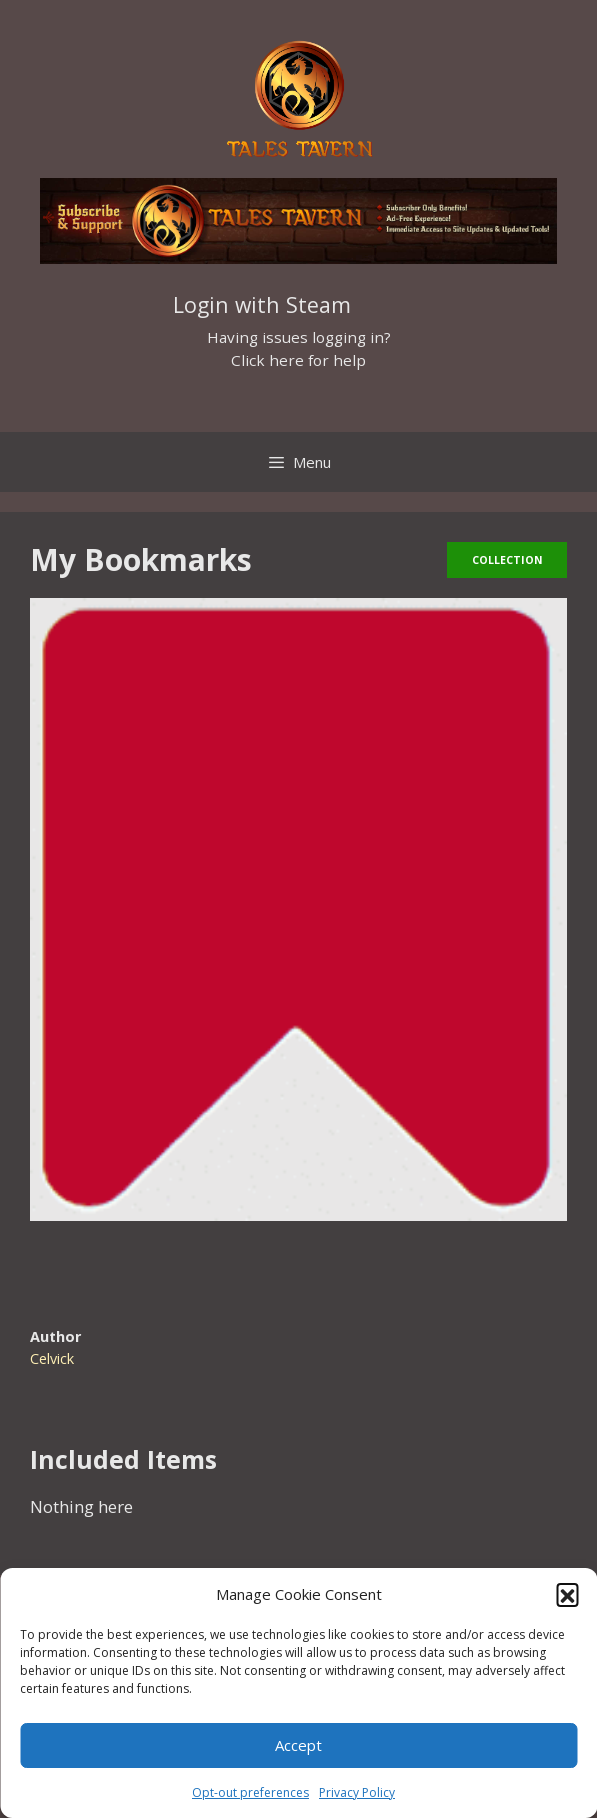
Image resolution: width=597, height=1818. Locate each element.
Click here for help (298, 360)
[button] (567, 1594)
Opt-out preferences (250, 1792)
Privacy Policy (357, 1792)
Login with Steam (262, 304)
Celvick (52, 1358)
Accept (298, 1745)
